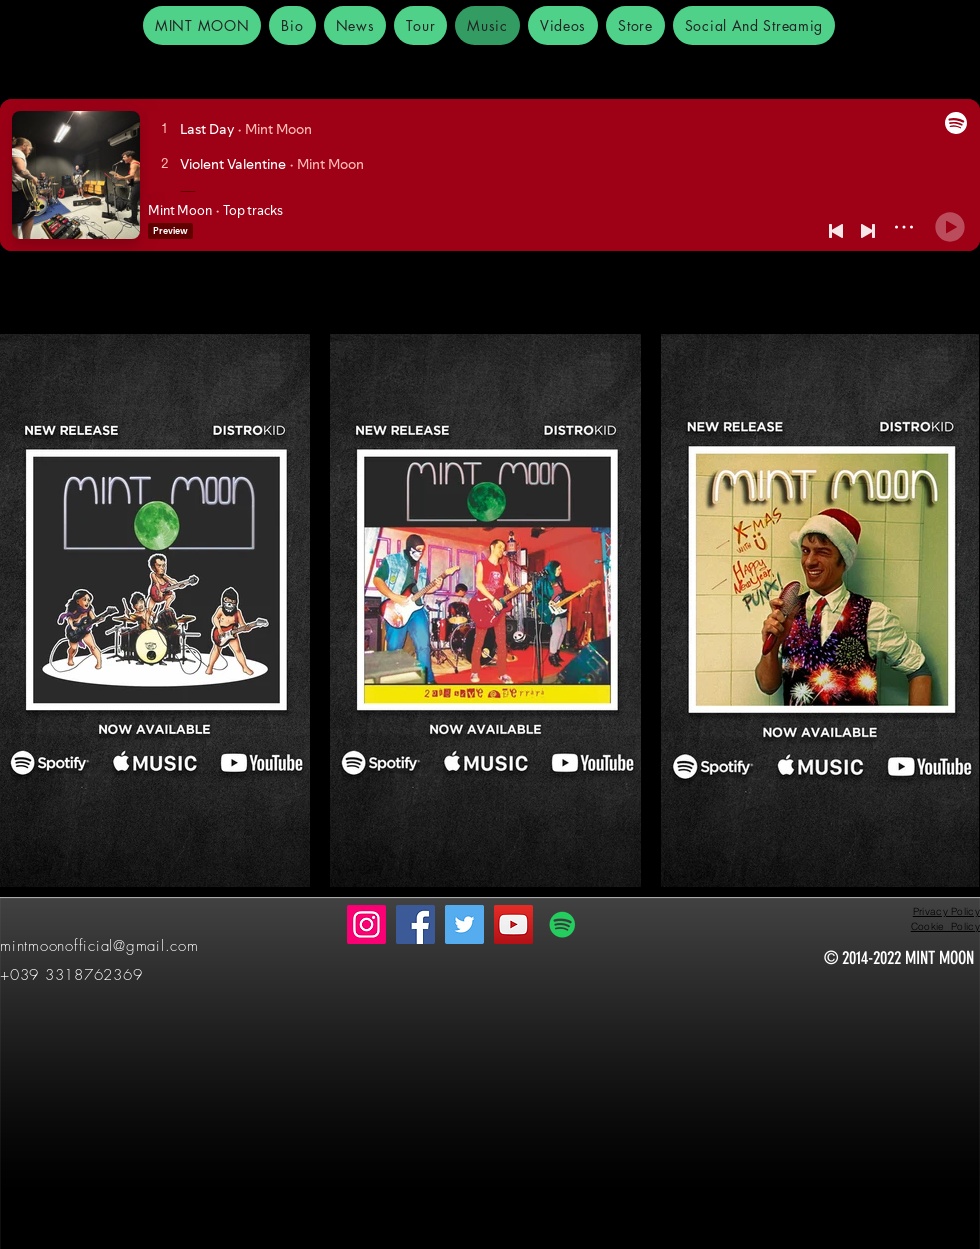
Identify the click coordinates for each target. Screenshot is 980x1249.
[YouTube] (513, 924)
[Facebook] (415, 924)
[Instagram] (366, 924)
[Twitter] (464, 924)
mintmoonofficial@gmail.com (99, 946)
